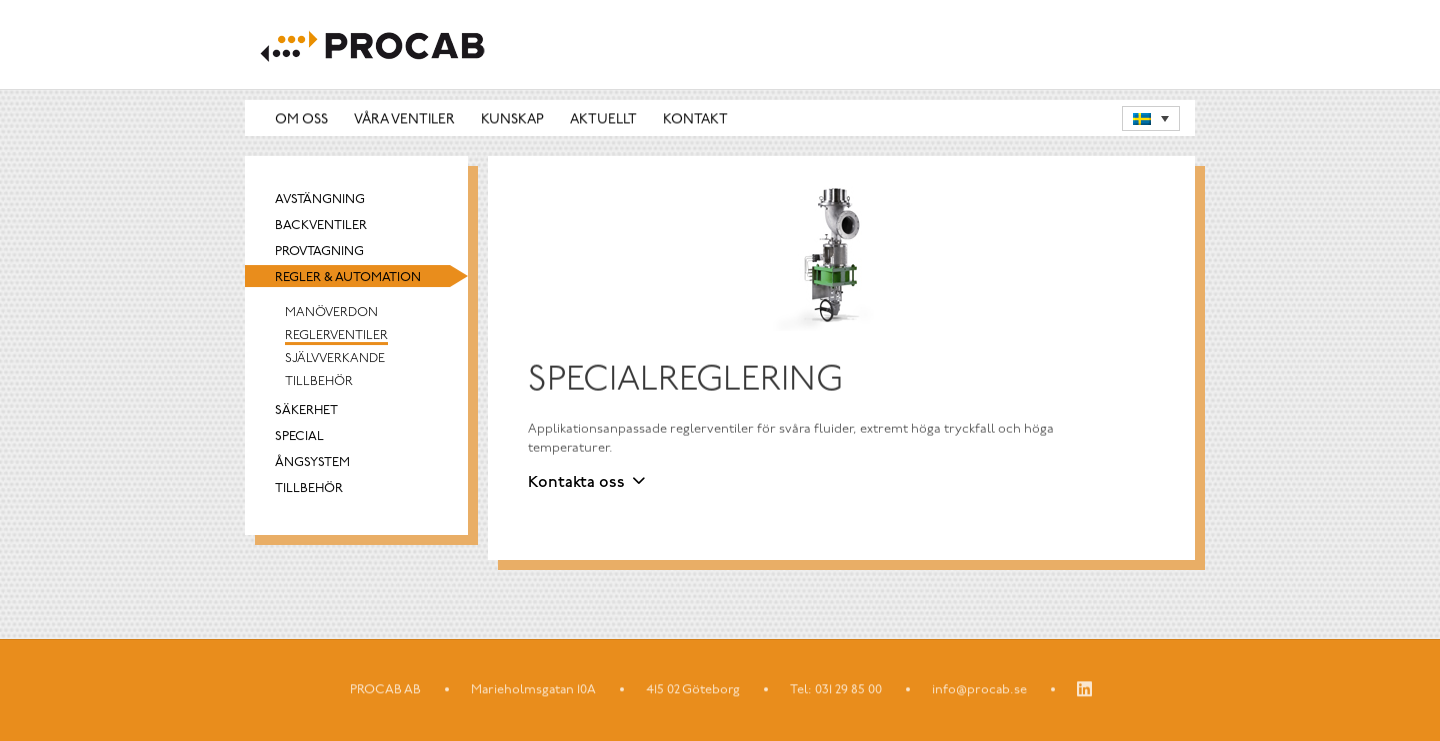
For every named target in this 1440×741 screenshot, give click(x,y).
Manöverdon (331, 313)
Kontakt (695, 119)
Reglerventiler (336, 336)
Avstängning (320, 200)
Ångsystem (312, 463)
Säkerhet (306, 411)
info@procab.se (979, 690)
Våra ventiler (404, 119)
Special (299, 437)
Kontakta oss (576, 483)
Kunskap (512, 119)
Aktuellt (603, 119)
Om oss (301, 119)
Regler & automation (348, 278)
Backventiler (321, 226)
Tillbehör (319, 382)
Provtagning (319, 252)
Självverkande (335, 359)
